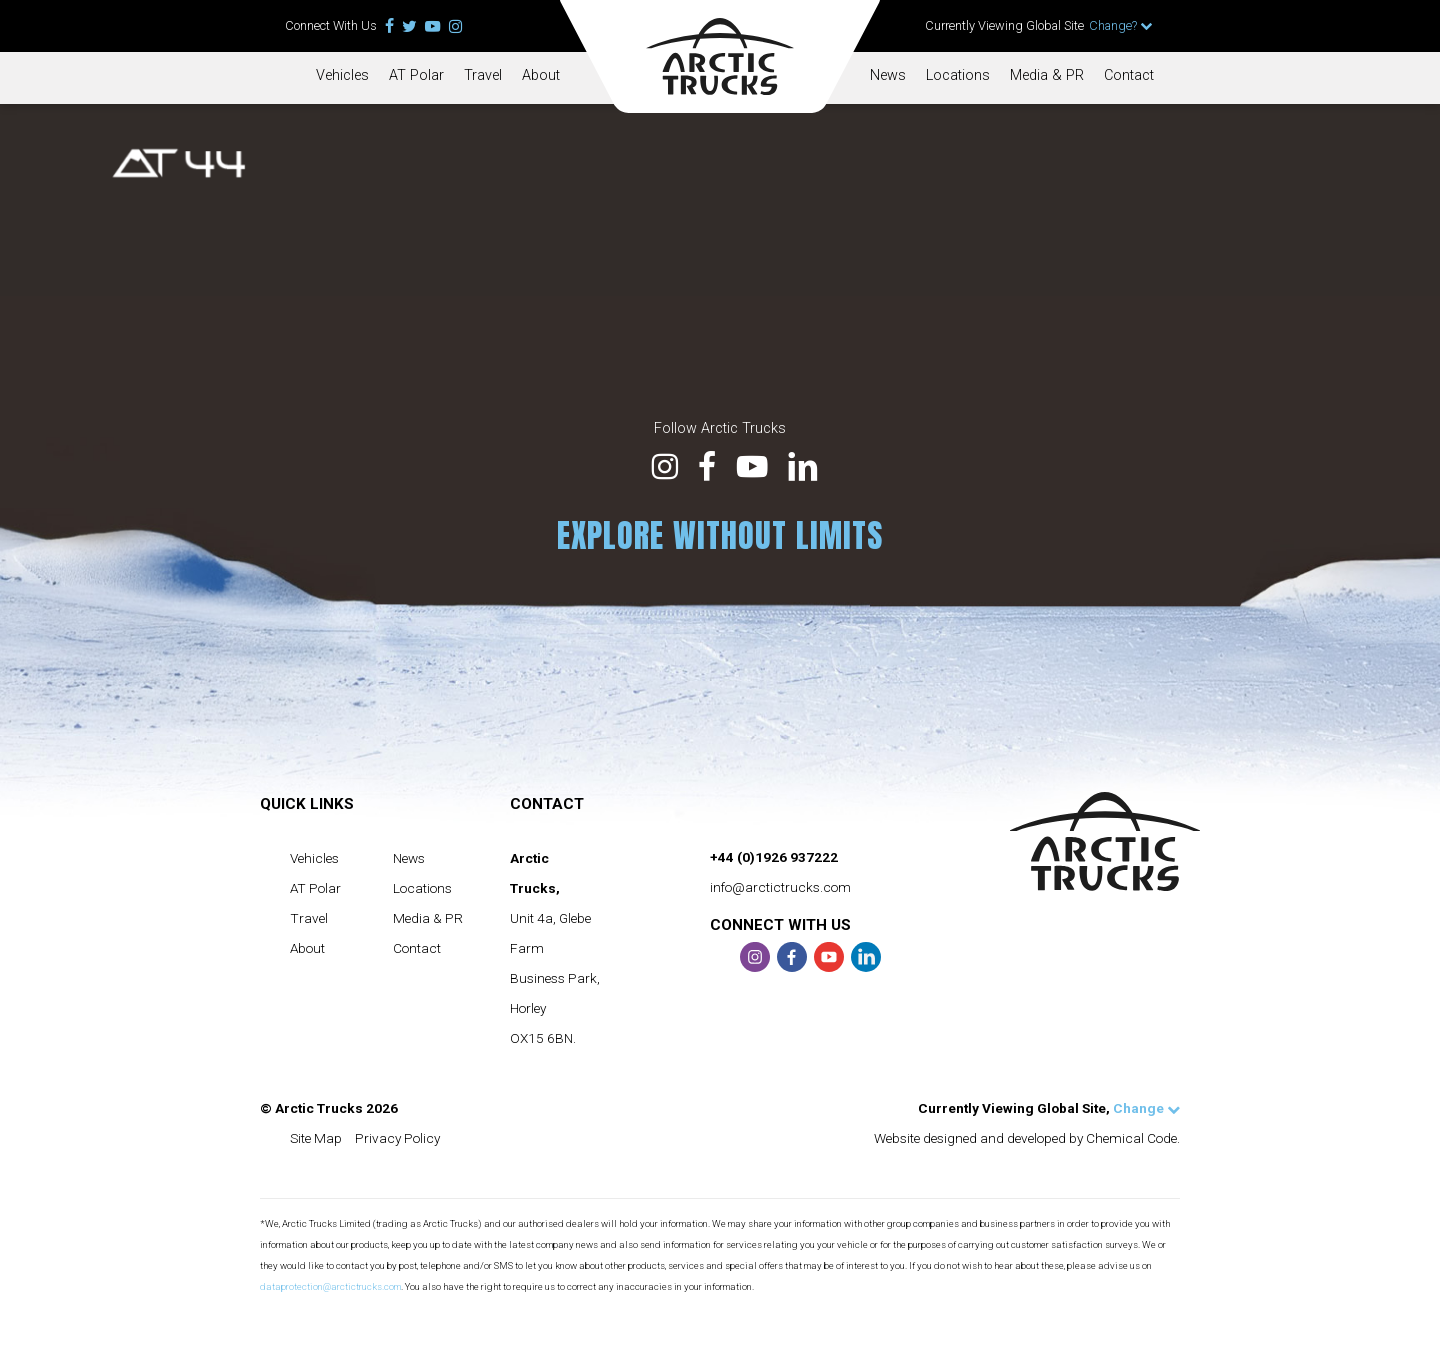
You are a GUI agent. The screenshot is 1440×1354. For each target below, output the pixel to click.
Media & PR (1047, 75)
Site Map (316, 1138)
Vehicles (342, 75)
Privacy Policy (397, 1138)
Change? (1121, 25)
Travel (483, 75)
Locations (958, 75)
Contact (1129, 75)
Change (1146, 1108)
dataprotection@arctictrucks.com (330, 1286)
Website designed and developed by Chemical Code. (1027, 1138)
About (541, 75)
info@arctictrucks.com (780, 887)
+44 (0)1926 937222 (774, 857)
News (888, 75)
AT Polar (416, 75)
